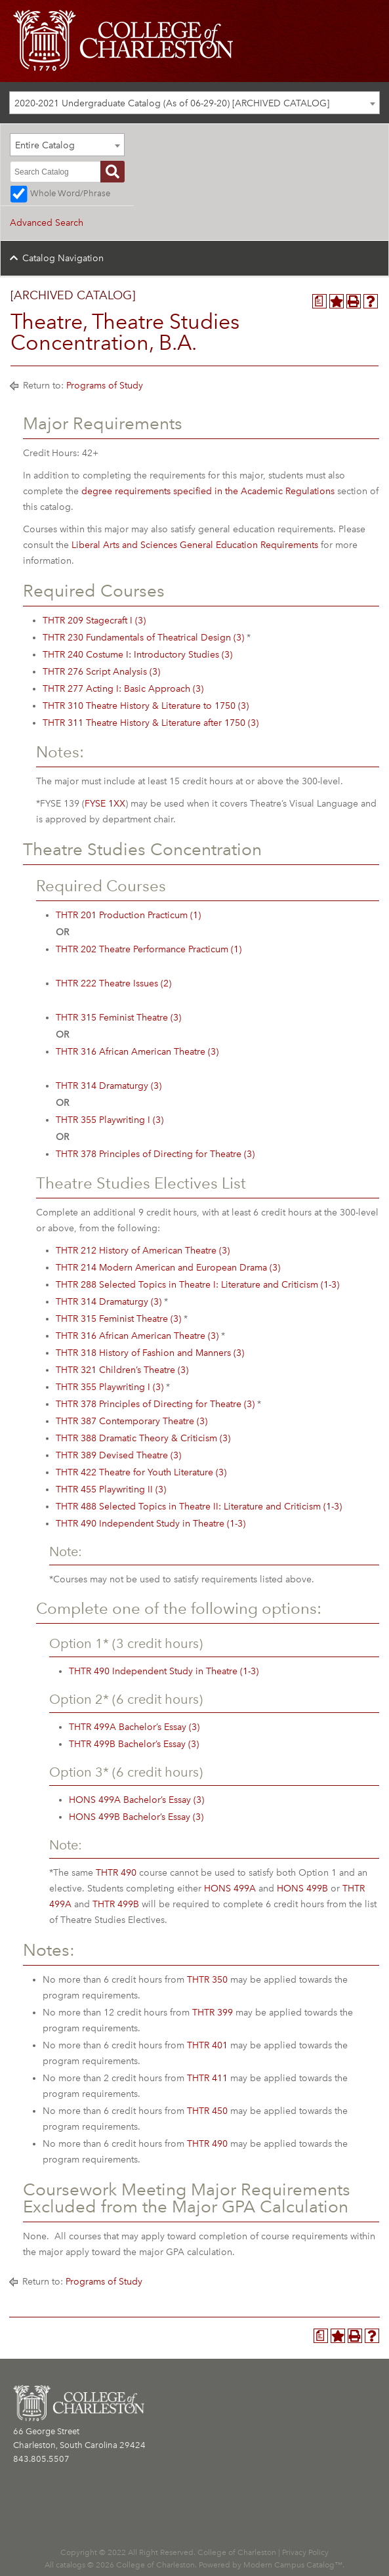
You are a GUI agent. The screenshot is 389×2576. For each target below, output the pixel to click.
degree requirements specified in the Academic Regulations (208, 491)
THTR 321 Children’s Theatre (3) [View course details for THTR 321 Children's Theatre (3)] (122, 1370)
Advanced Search (46, 222)
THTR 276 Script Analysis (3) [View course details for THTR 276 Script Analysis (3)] (101, 671)
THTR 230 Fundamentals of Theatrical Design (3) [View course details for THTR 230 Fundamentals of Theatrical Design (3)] (143, 637)
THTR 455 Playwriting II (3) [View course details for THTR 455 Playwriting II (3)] (111, 1489)
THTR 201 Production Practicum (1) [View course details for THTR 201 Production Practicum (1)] (128, 915)
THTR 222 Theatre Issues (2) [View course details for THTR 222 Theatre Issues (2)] (113, 983)
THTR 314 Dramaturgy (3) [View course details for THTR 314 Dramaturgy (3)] (108, 1085)
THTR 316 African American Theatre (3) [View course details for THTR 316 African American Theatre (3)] (137, 1051)
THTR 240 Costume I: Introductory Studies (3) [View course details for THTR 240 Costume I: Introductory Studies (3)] (137, 654)
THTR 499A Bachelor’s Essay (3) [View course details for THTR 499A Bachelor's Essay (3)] (134, 1727)
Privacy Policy (305, 2552)
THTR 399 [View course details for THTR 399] (212, 2012)
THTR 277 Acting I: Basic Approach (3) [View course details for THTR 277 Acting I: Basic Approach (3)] (123, 688)
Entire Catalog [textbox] (45, 145)
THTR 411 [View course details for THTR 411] (207, 2078)
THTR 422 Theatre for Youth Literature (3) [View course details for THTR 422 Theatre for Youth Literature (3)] (141, 1472)
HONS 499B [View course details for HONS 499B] (302, 1888)
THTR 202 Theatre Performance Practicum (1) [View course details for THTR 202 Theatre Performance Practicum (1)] (148, 949)
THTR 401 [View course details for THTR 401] (207, 2045)
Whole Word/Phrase (70, 193)
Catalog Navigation (63, 258)
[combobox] (194, 102)
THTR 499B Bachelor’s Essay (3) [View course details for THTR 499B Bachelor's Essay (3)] (134, 1744)
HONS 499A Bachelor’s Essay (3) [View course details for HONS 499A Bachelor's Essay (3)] (136, 1799)
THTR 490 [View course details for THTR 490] (116, 1872)
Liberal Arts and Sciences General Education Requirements (195, 545)
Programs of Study (104, 385)
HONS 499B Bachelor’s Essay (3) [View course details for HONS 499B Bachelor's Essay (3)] (136, 1817)
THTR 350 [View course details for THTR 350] (207, 1979)
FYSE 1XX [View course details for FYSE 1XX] (105, 803)
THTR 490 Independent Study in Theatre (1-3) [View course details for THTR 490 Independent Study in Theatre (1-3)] (150, 1523)
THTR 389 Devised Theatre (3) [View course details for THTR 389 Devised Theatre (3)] (118, 1455)
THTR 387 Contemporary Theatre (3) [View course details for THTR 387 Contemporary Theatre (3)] (131, 1421)
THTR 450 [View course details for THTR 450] (207, 2111)
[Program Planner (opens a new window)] (319, 301)
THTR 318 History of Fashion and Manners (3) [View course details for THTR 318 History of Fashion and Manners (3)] (150, 1353)
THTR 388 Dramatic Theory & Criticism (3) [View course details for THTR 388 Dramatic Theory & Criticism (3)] (143, 1438)
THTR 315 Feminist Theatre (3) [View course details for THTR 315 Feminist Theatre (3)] (118, 1017)
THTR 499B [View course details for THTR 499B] (115, 1904)
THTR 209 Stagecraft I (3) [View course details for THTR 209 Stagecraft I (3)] (94, 620)
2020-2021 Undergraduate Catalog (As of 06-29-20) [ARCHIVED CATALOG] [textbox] (171, 103)
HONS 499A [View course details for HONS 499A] (230, 1888)
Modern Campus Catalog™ (292, 2564)
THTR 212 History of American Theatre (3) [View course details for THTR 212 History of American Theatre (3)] (143, 1250)
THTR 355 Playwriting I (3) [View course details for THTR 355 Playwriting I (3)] (109, 1120)
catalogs (70, 2564)
